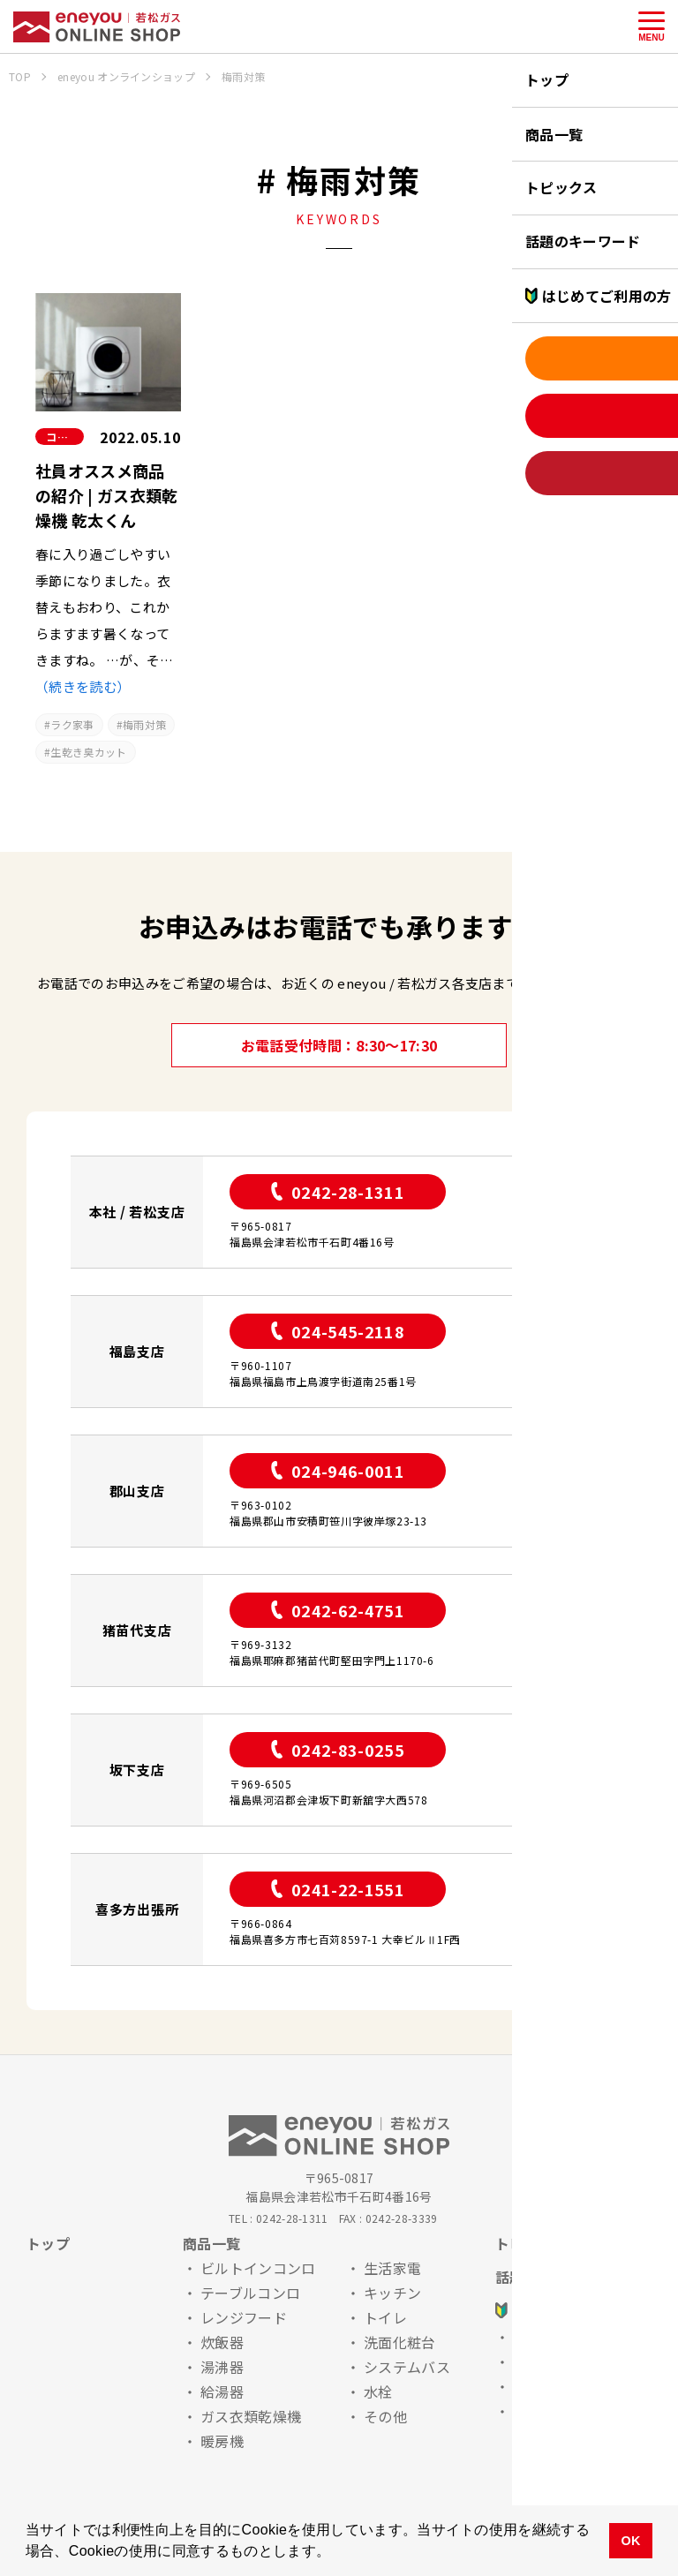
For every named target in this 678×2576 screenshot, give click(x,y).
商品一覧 (211, 2243)
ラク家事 (72, 724)
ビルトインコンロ (258, 2267)
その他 (385, 2416)
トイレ (385, 2317)
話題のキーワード (553, 2276)
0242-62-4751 (337, 1610)
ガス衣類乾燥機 (250, 2416)
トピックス (531, 2243)
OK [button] (630, 2541)
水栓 (378, 2391)
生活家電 (392, 2267)
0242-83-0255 (337, 1749)
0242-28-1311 (337, 1191)
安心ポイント (556, 2361)
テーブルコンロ (250, 2292)
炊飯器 (222, 2342)
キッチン (392, 2292)
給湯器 (222, 2391)
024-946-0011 (337, 1470)
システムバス (407, 2366)
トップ (48, 2243)
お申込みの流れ (563, 2336)
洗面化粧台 (400, 2342)
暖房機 (222, 2441)
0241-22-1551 (337, 1889)
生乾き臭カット (88, 751)
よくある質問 (556, 2386)
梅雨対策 (144, 724)
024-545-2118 (337, 1331)
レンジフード (243, 2317)
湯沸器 (222, 2366)
